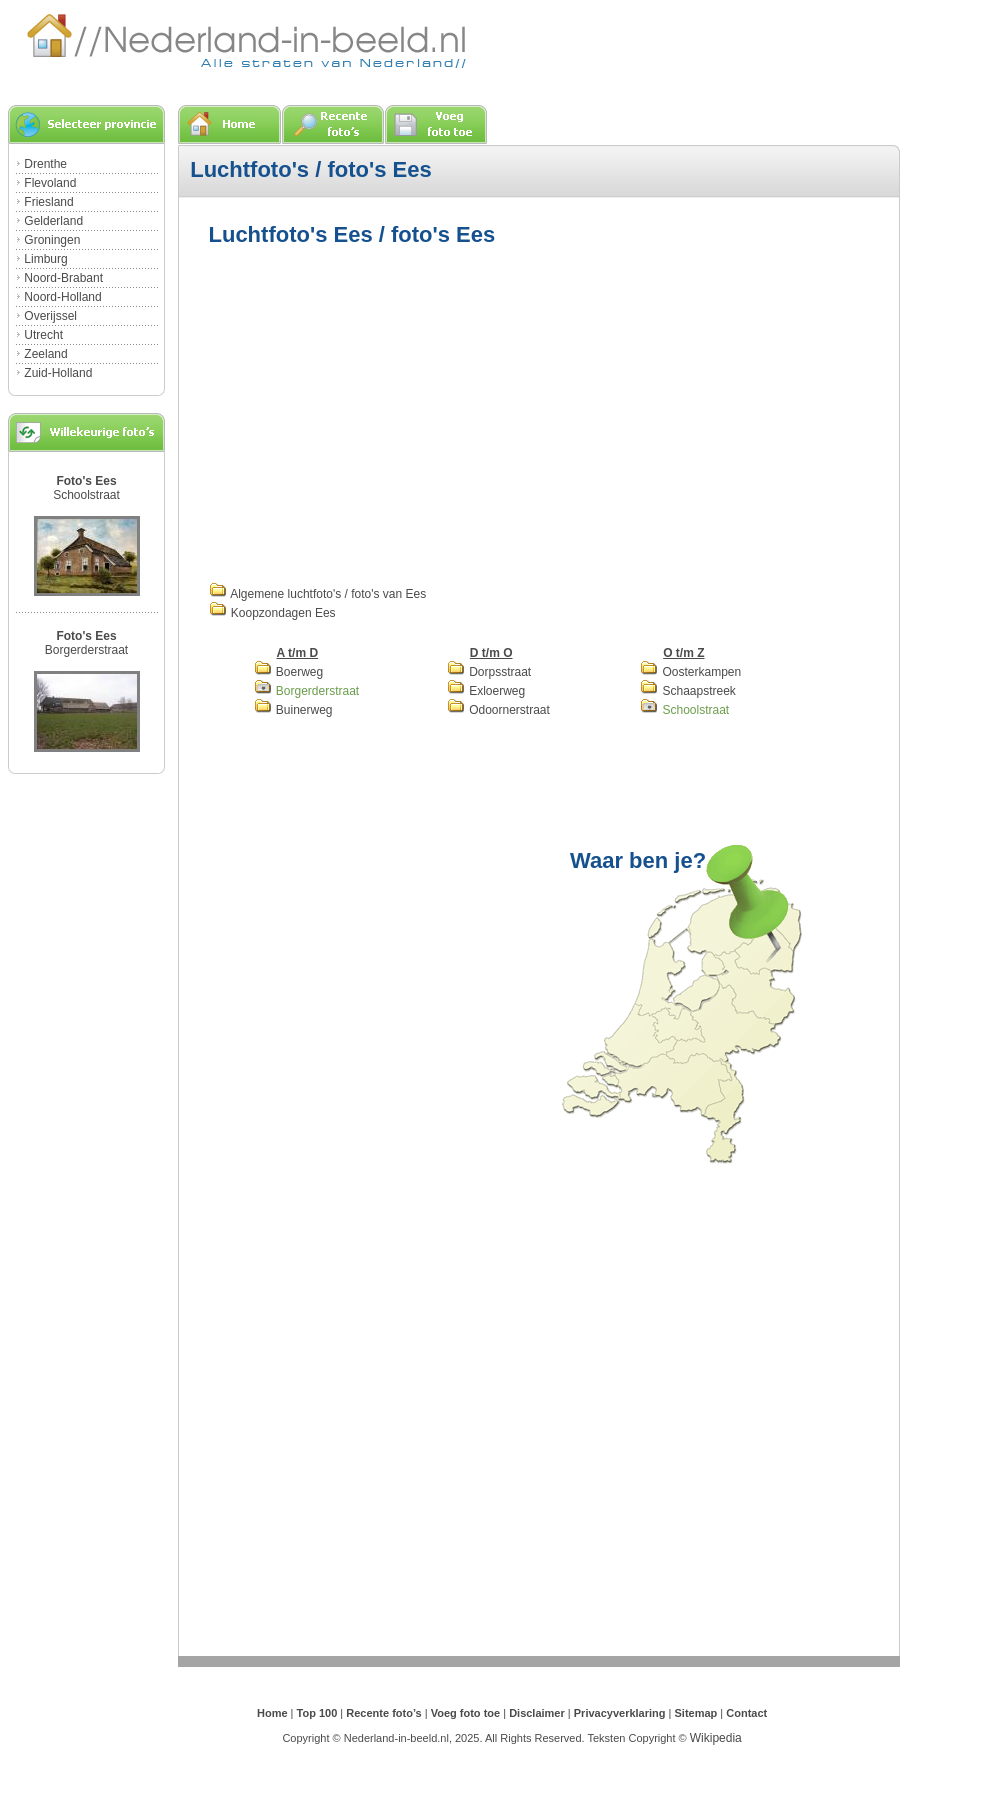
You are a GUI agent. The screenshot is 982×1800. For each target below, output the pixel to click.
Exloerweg (486, 691)
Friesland (48, 202)
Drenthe (45, 164)
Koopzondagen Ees (272, 613)
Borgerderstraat (86, 650)
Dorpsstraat (489, 672)
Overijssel (50, 316)
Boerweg (289, 672)
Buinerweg (293, 710)
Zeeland (45, 354)
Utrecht (43, 335)
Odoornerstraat (498, 710)
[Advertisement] (452, 412)
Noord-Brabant (63, 278)
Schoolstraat (86, 495)
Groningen (52, 240)
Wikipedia (716, 1738)
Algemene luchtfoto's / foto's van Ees (318, 594)
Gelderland (53, 221)
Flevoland (50, 183)
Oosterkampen (690, 672)
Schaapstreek (688, 691)
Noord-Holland (62, 297)
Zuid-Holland (58, 373)
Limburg (45, 259)
